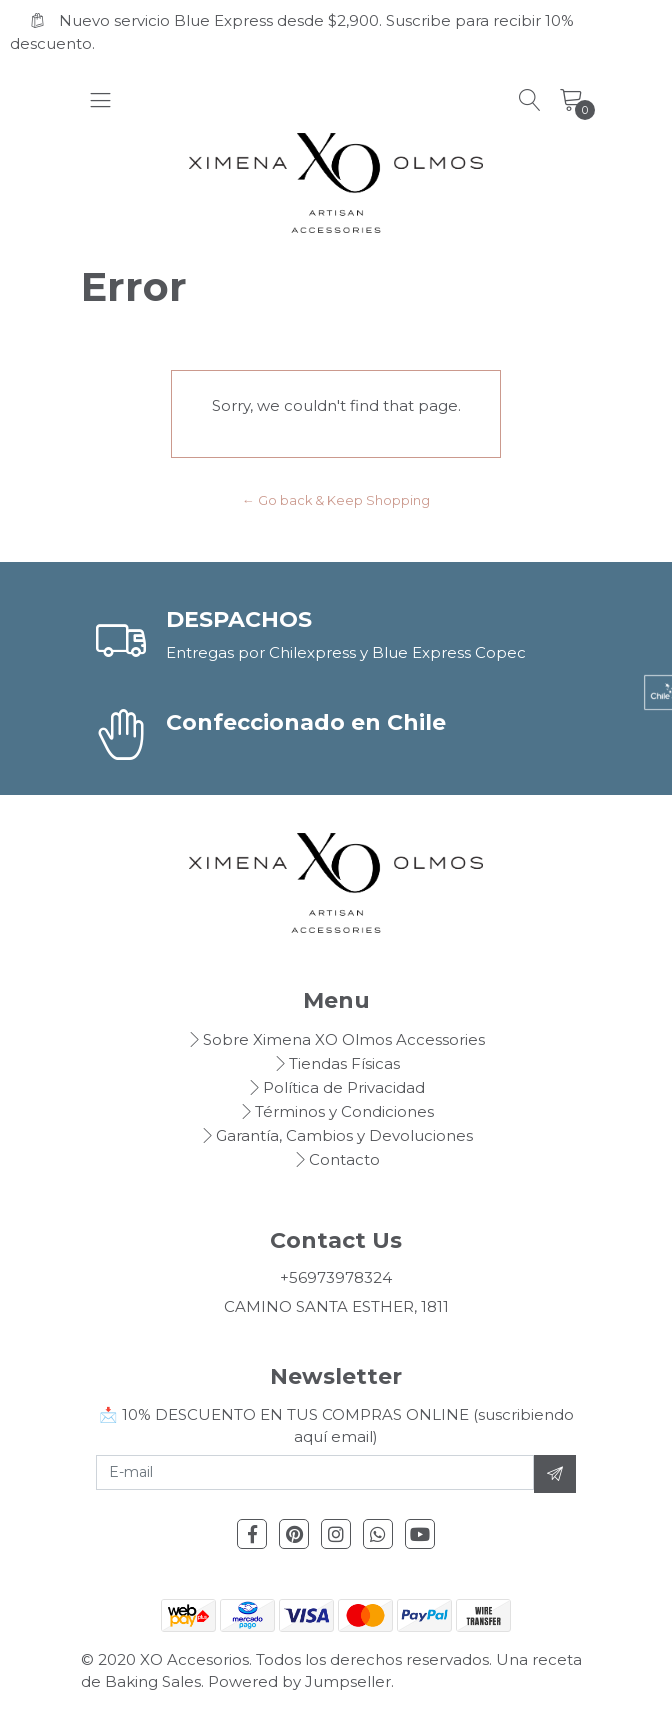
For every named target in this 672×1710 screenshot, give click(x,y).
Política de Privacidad (344, 1087)
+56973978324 (336, 1277)
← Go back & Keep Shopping (336, 500)
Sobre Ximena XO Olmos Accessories (344, 1039)
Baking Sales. (156, 1681)
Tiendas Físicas (344, 1063)
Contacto (344, 1159)
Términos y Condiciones (344, 1111)
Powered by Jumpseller (299, 1681)
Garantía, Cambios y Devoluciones (344, 1135)
